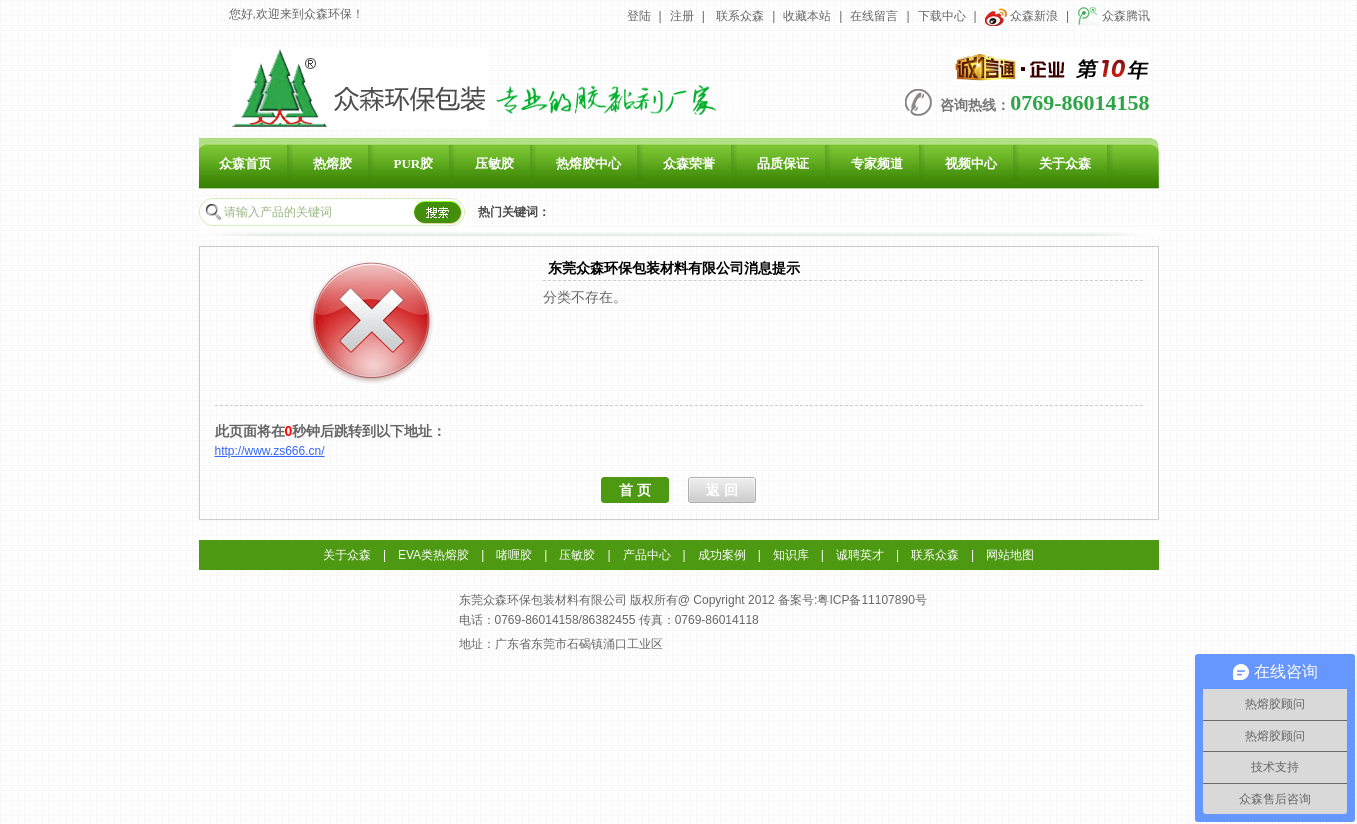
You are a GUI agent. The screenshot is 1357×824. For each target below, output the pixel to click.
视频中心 (971, 163)
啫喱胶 (514, 555)
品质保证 (783, 163)
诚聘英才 (860, 555)
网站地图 (1010, 555)
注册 (682, 16)
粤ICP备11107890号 (871, 600)
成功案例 (722, 555)
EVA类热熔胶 (433, 555)
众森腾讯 (1113, 16)
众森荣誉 (689, 163)
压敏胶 (494, 163)
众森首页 (245, 163)
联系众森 (740, 16)
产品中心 (647, 555)
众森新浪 (1021, 16)
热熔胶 (332, 163)
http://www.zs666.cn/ (270, 451)
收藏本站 (807, 16)
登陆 (639, 16)
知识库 (791, 555)
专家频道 (877, 163)
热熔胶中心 (588, 163)
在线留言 (874, 16)
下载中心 (942, 16)
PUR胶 (414, 163)
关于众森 (1065, 163)
